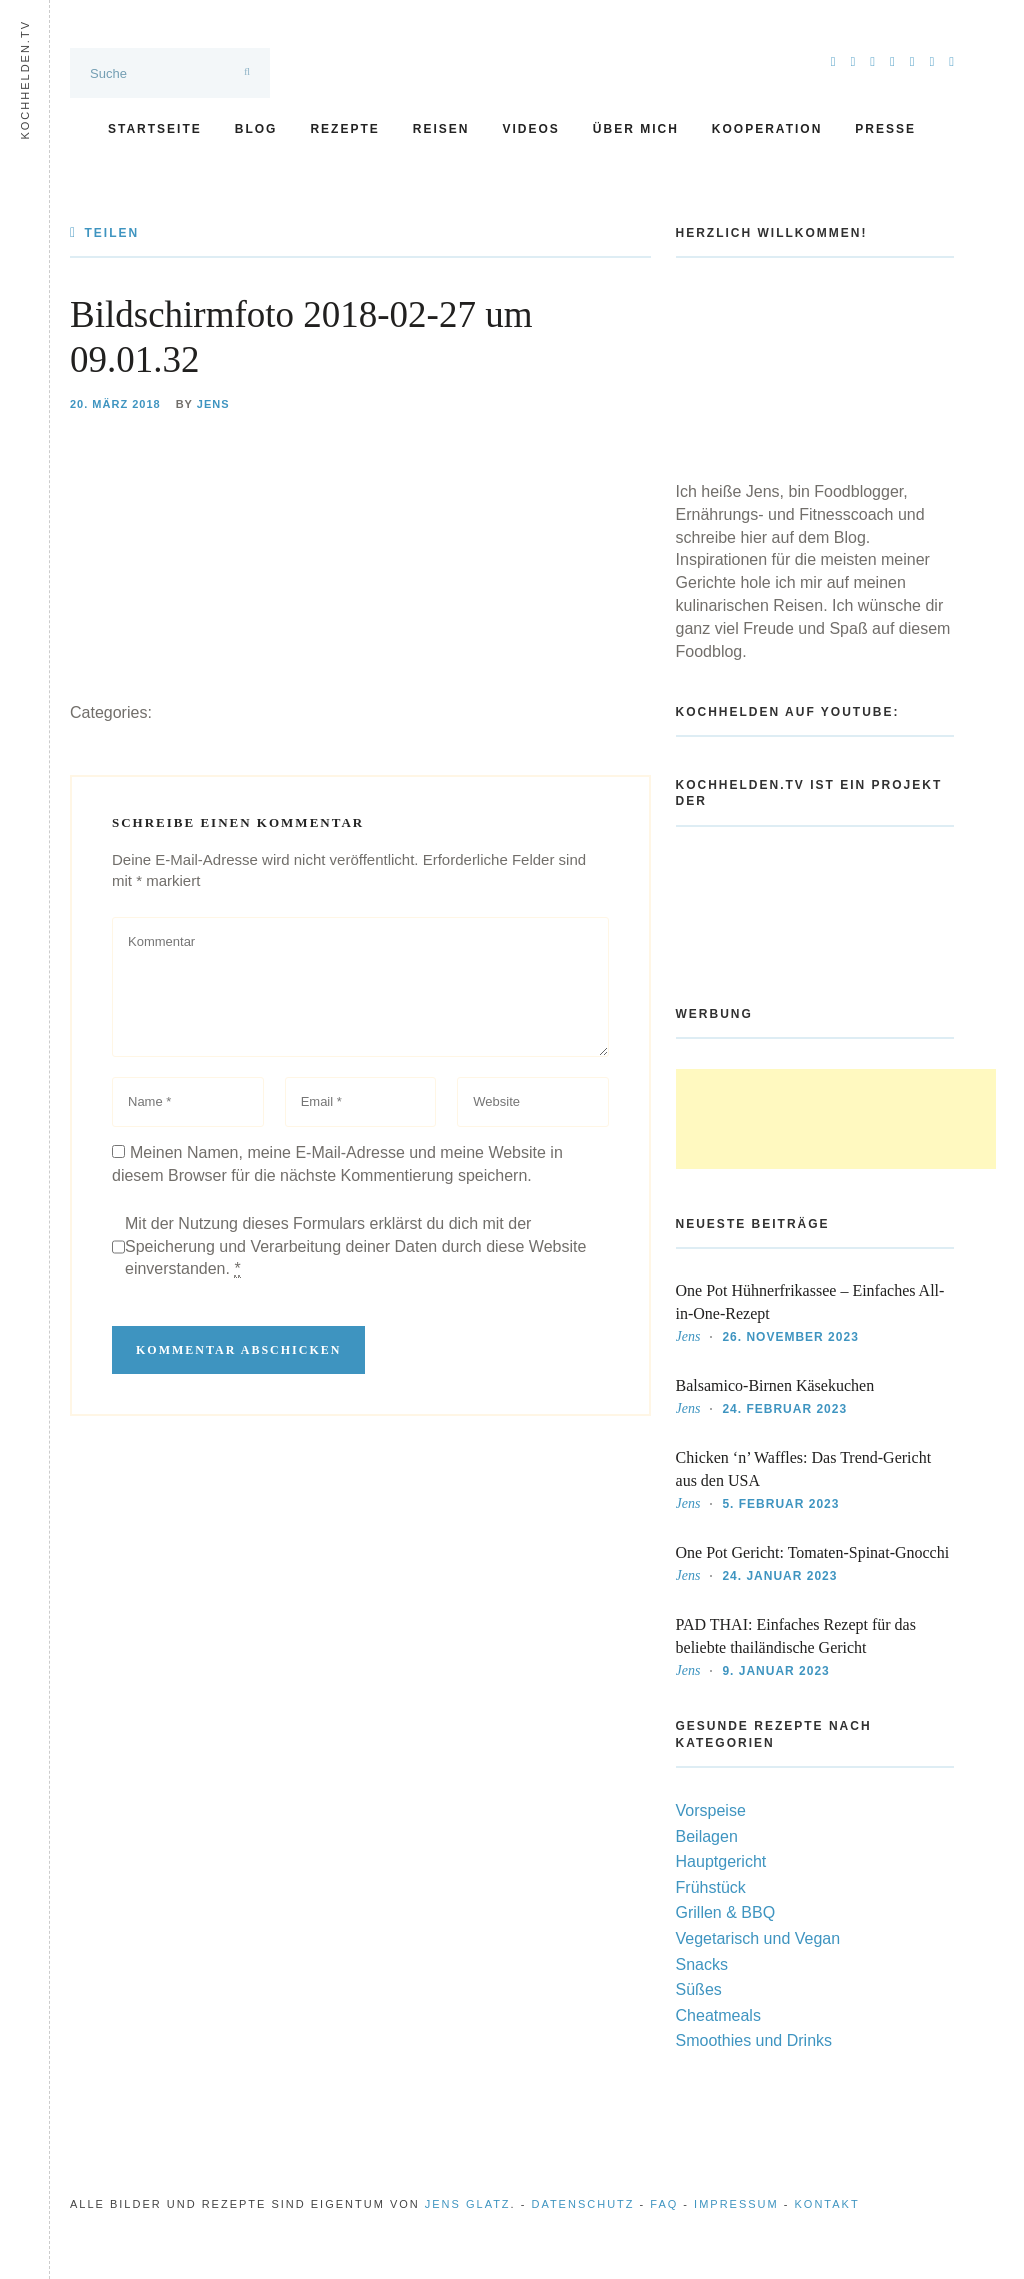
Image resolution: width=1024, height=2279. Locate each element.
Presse (885, 129)
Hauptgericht (721, 1861)
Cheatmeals (718, 2015)
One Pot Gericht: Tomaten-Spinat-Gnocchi (813, 1552)
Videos (530, 129)
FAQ (664, 2204)
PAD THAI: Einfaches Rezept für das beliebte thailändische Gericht (796, 1636)
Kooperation (767, 129)
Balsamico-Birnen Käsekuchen (775, 1385)
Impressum (736, 2204)
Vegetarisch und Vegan (758, 1938)
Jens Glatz (468, 2204)
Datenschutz (582, 2204)
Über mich (636, 129)
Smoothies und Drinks (754, 2040)
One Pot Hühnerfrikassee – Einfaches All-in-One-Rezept (810, 1302)
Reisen (441, 129)
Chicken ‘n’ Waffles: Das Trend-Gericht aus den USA (804, 1469)
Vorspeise (711, 1810)
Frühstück (711, 1887)
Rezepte (344, 129)
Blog (256, 129)
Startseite (155, 129)
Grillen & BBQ (726, 1912)
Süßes (699, 1989)
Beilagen (707, 1836)
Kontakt (827, 2204)
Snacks (702, 1964)
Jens (213, 404)
